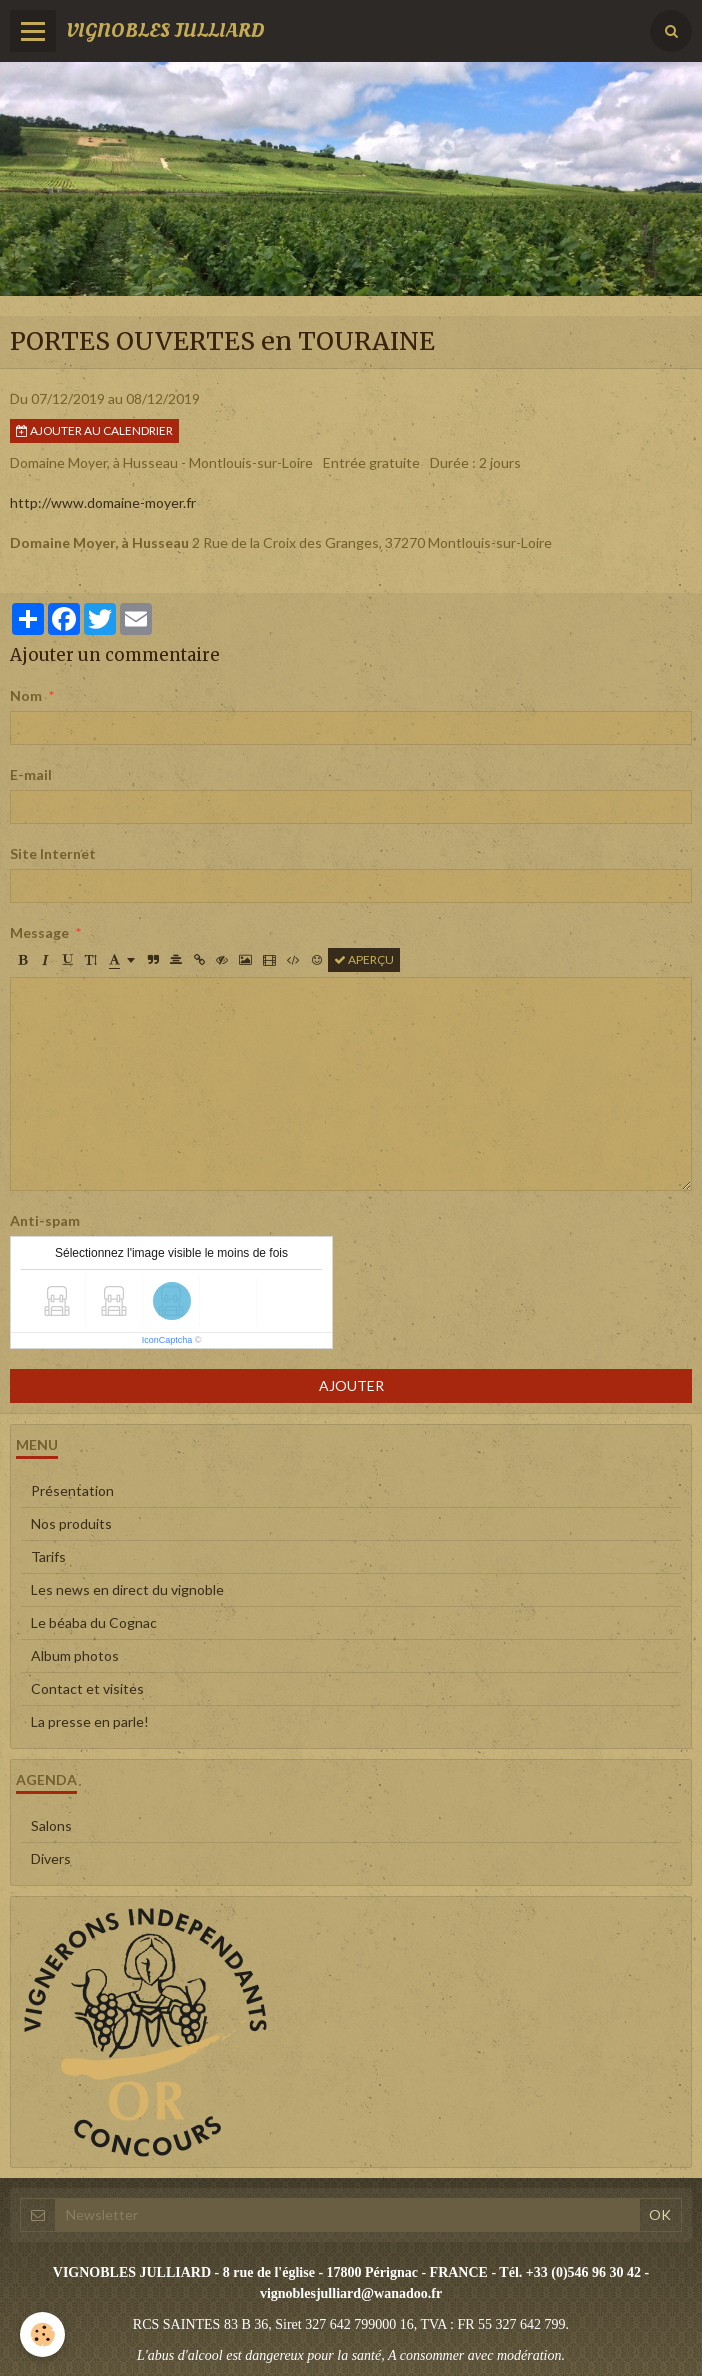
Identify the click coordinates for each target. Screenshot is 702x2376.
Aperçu (364, 959)
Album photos (75, 1655)
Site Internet (53, 853)
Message (39, 932)
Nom (26, 695)
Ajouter (351, 1385)
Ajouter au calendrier (94, 430)
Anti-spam (45, 1220)
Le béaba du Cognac (94, 1622)
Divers (51, 1858)
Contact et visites (87, 1688)
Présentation (72, 1490)
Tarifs (48, 1556)
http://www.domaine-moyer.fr (103, 502)
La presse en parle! (90, 1721)
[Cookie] (42, 2334)
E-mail (31, 774)
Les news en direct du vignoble (127, 1589)
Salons (51, 1825)
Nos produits (71, 1523)
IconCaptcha (167, 1340)
